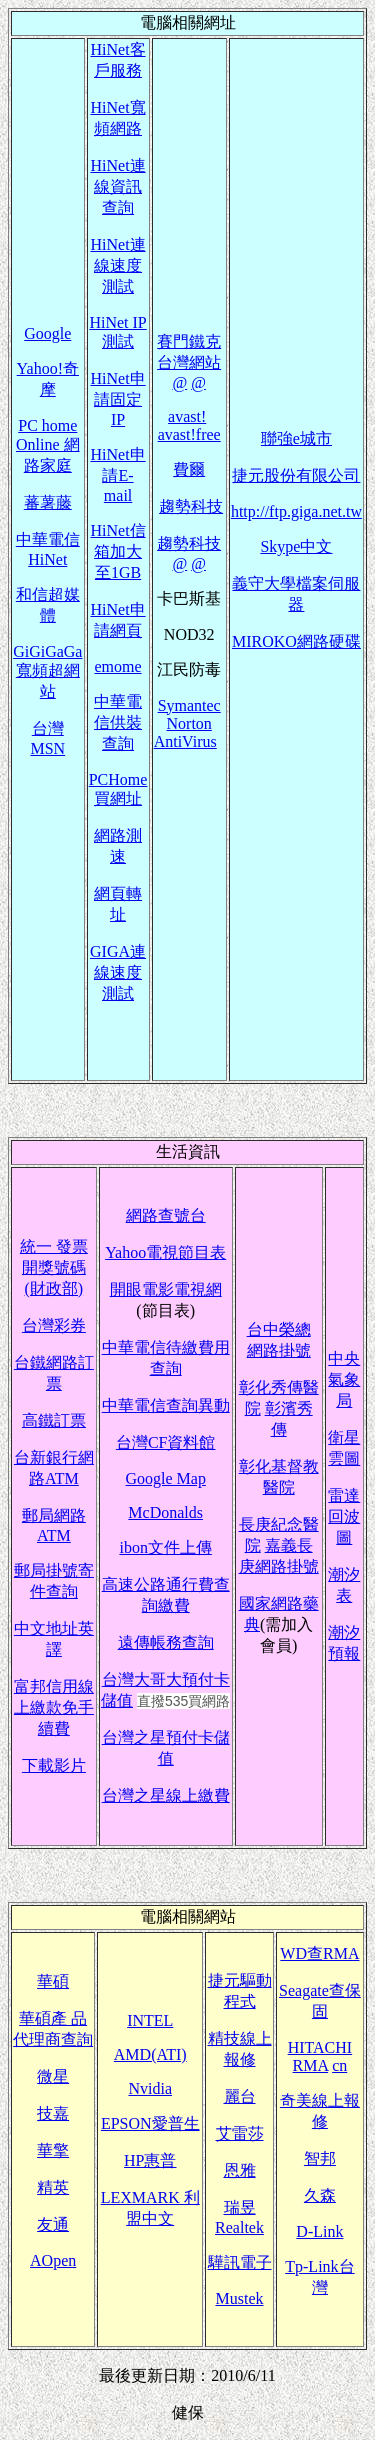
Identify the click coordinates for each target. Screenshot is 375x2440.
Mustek (240, 2298)
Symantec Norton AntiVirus (187, 723)
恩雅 (240, 2170)
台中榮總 (279, 1329)
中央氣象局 (344, 1379)
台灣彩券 (54, 1325)
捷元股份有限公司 (296, 475)
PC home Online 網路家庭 (48, 445)
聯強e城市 (296, 438)
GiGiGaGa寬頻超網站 (47, 671)
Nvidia (150, 2088)
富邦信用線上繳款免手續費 (54, 1707)
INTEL (150, 2020)
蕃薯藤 (48, 502)
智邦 (320, 2158)
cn (339, 2065)
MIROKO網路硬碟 (296, 641)
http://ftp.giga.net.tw (296, 511)
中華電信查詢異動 (166, 1405)
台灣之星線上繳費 (166, 1795)
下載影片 (54, 1765)
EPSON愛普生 (150, 2123)
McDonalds (165, 1512)
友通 (53, 2224)
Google (47, 333)
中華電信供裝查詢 (118, 722)
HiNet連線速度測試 (117, 265)
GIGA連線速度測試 (118, 972)
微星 (53, 2076)
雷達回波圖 (344, 1516)
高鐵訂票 (54, 1420)
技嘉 (53, 2113)
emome (118, 666)
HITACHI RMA (320, 2056)
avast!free (189, 434)
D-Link (319, 2231)
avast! (187, 416)
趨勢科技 (191, 506)
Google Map (165, 1478)
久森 (320, 2195)
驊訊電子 (240, 2262)
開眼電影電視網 (166, 1289)
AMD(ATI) (150, 2054)
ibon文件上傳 (165, 1547)
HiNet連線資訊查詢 (117, 186)
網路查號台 (166, 1215)
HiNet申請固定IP (117, 399)
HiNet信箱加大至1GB (117, 551)
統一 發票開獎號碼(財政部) (54, 1267)
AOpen (53, 2260)
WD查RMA (319, 1953)
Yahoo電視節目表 (165, 1252)
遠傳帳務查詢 (166, 1642)
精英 (53, 2187)
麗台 (240, 2096)
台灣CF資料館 (166, 1442)
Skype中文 (296, 546)
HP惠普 (150, 2160)
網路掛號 (279, 1350)
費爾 (189, 469)
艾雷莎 (240, 2133)
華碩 (53, 1981)
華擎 (53, 2150)
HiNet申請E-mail (117, 475)
